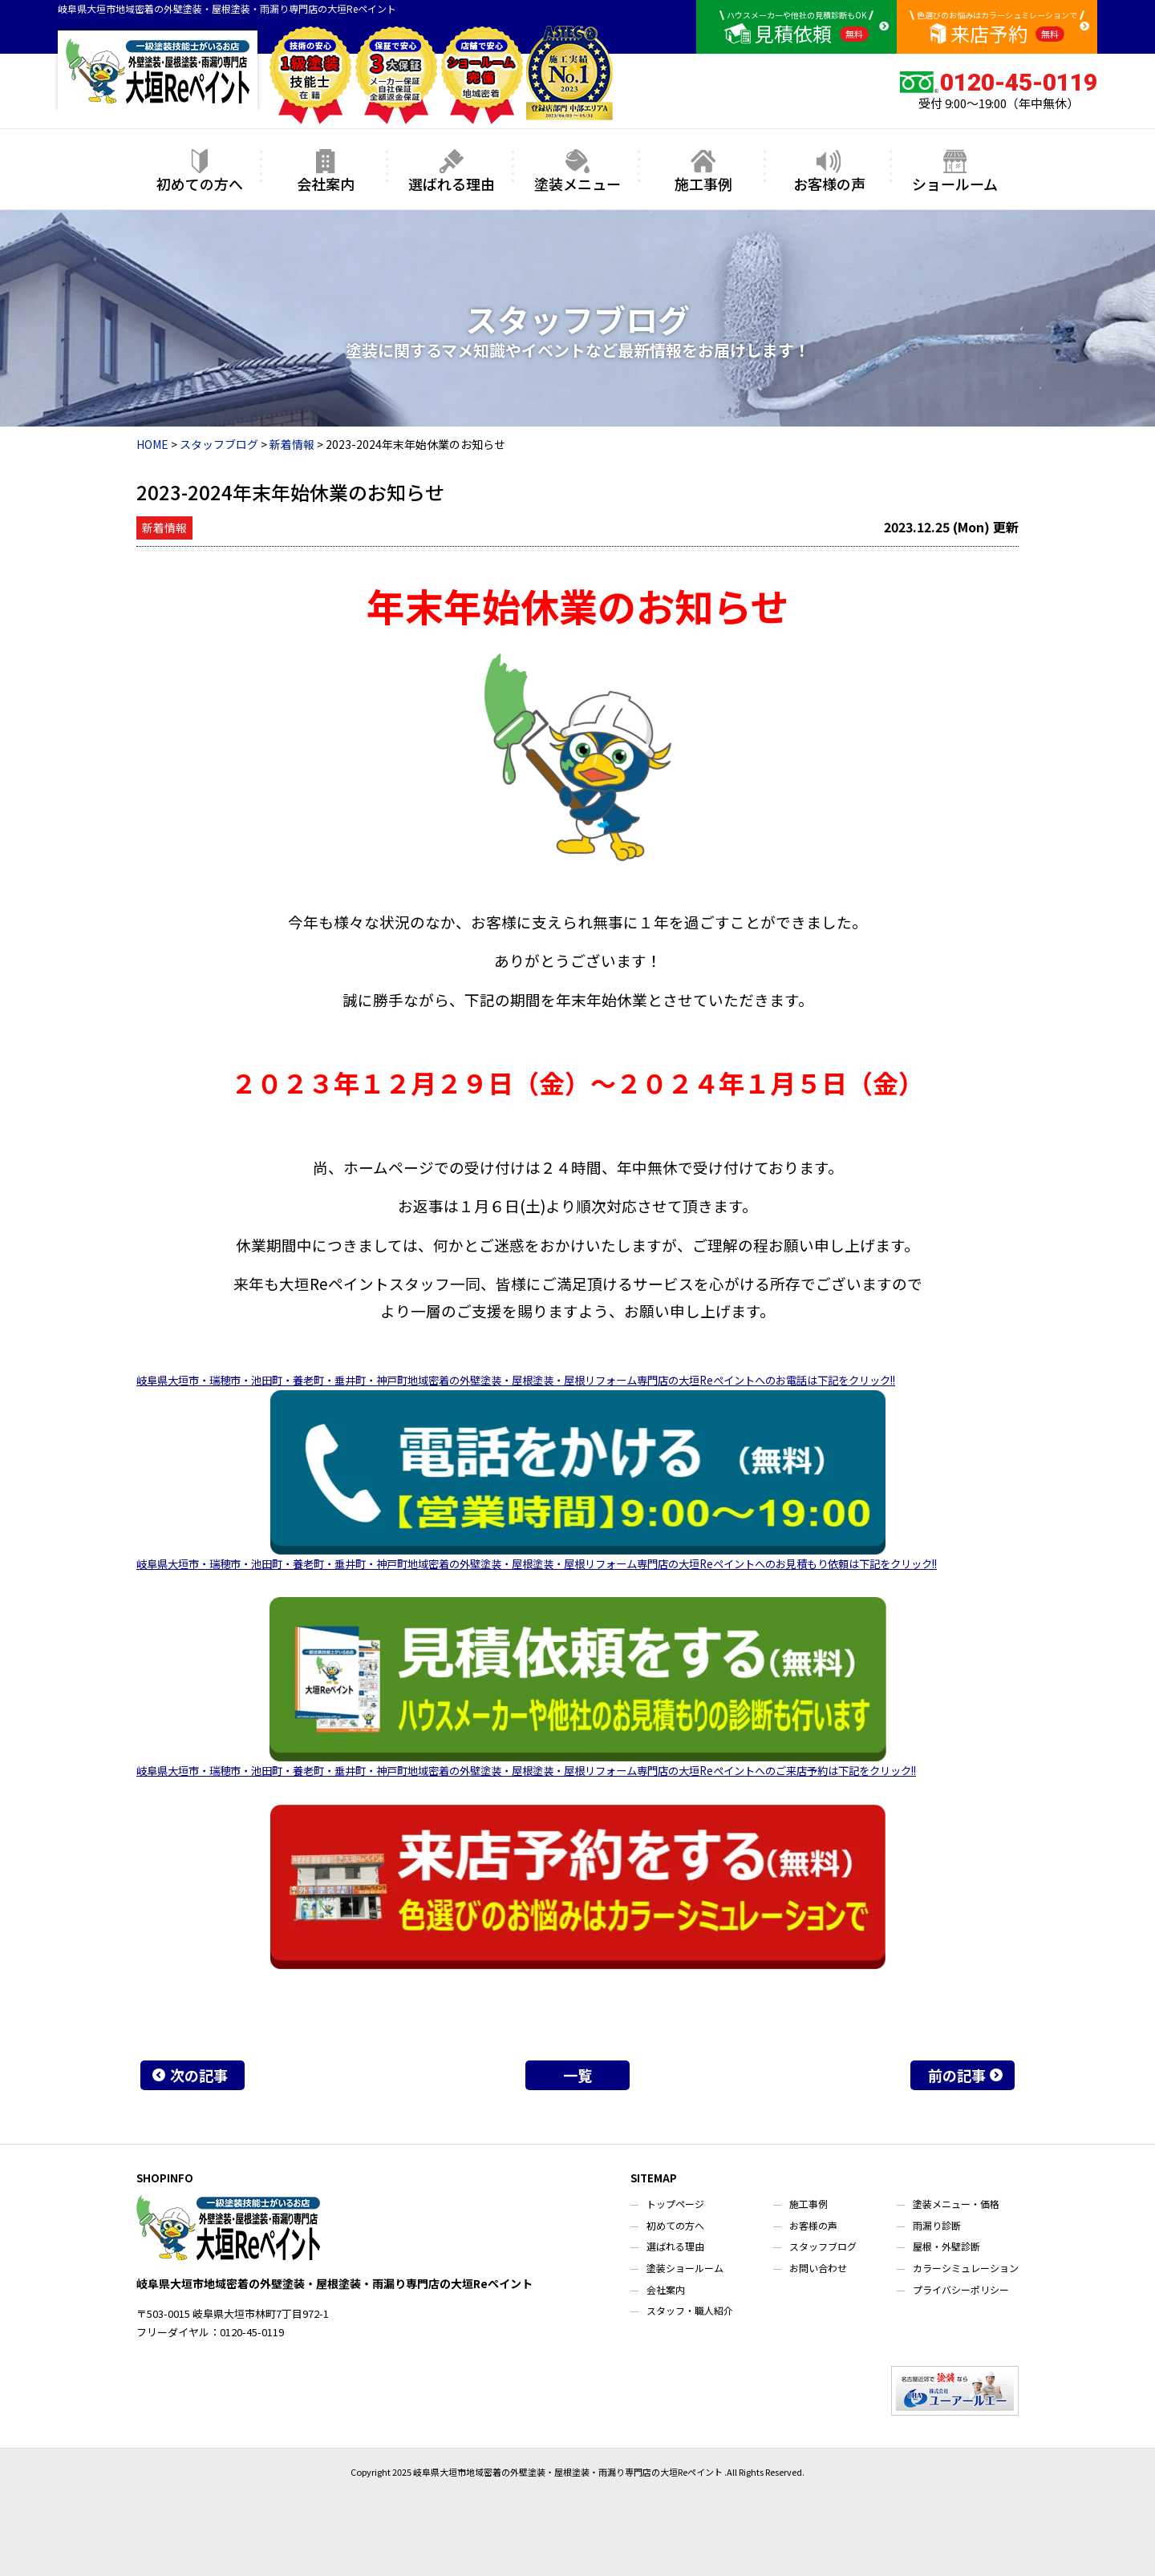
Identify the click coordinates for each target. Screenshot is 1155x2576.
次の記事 (199, 2074)
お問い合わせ (818, 2268)
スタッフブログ (823, 2246)
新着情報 (164, 528)
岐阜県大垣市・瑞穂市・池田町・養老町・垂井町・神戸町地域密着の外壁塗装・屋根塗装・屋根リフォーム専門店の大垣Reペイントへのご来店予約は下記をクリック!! (526, 1770)
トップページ (675, 2203)
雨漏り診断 (937, 2225)
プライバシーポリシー (961, 2289)
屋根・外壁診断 (946, 2246)
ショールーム (955, 171)
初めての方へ (199, 171)
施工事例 (703, 171)
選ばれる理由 (451, 171)
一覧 (577, 2074)
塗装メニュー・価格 (956, 2203)
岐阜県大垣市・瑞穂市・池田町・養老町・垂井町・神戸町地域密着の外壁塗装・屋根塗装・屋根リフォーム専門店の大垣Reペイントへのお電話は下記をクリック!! (515, 1380)
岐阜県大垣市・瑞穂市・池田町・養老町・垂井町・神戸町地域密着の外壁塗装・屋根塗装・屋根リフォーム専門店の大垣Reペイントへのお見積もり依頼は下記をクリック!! (536, 1563)
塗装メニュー (577, 171)
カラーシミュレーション (966, 2268)
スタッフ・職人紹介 (689, 2310)
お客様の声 (829, 171)
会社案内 (326, 171)
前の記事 (957, 2074)
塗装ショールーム (684, 2268)
